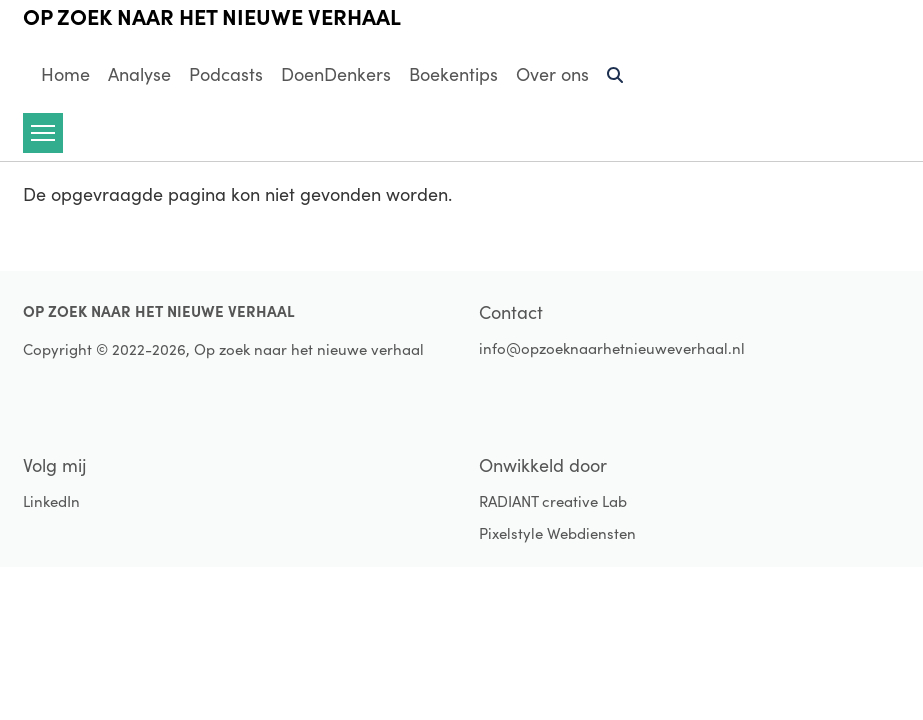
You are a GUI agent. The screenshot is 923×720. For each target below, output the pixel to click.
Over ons (552, 74)
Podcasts (226, 74)
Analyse (139, 74)
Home (65, 74)
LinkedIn (51, 501)
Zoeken (616, 83)
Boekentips (453, 74)
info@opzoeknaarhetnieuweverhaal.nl (612, 348)
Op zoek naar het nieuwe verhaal (212, 16)
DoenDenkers (336, 74)
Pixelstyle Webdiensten (557, 533)
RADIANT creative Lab (553, 501)
